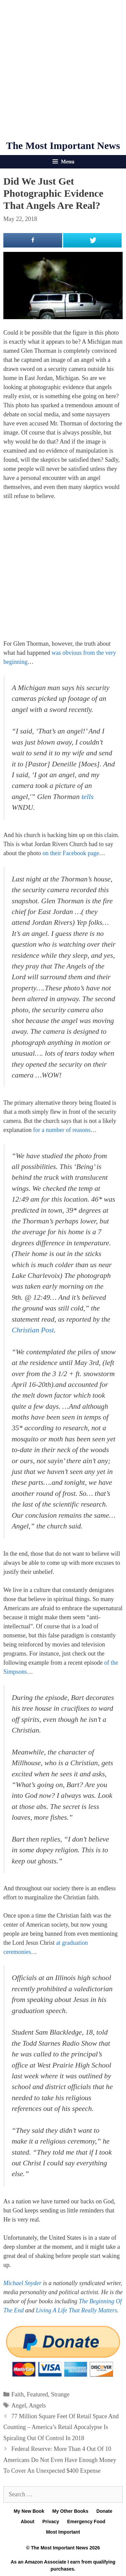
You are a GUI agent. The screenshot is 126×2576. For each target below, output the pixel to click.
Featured (37, 2394)
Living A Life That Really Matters (76, 2310)
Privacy (50, 2521)
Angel (18, 2405)
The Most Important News (63, 145)
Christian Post (33, 1330)
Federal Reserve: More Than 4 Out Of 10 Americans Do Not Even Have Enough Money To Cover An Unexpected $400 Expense (59, 2460)
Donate (104, 2511)
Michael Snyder (22, 2283)
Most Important (63, 2532)
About (27, 2521)
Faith (17, 2394)
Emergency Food (86, 2521)
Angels (37, 2405)
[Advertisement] (63, 70)
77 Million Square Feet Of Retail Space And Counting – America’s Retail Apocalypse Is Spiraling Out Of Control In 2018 (61, 2427)
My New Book (29, 2511)
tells (87, 797)
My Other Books (70, 2511)
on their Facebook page (70, 853)
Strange (60, 2394)
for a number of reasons (61, 1130)
